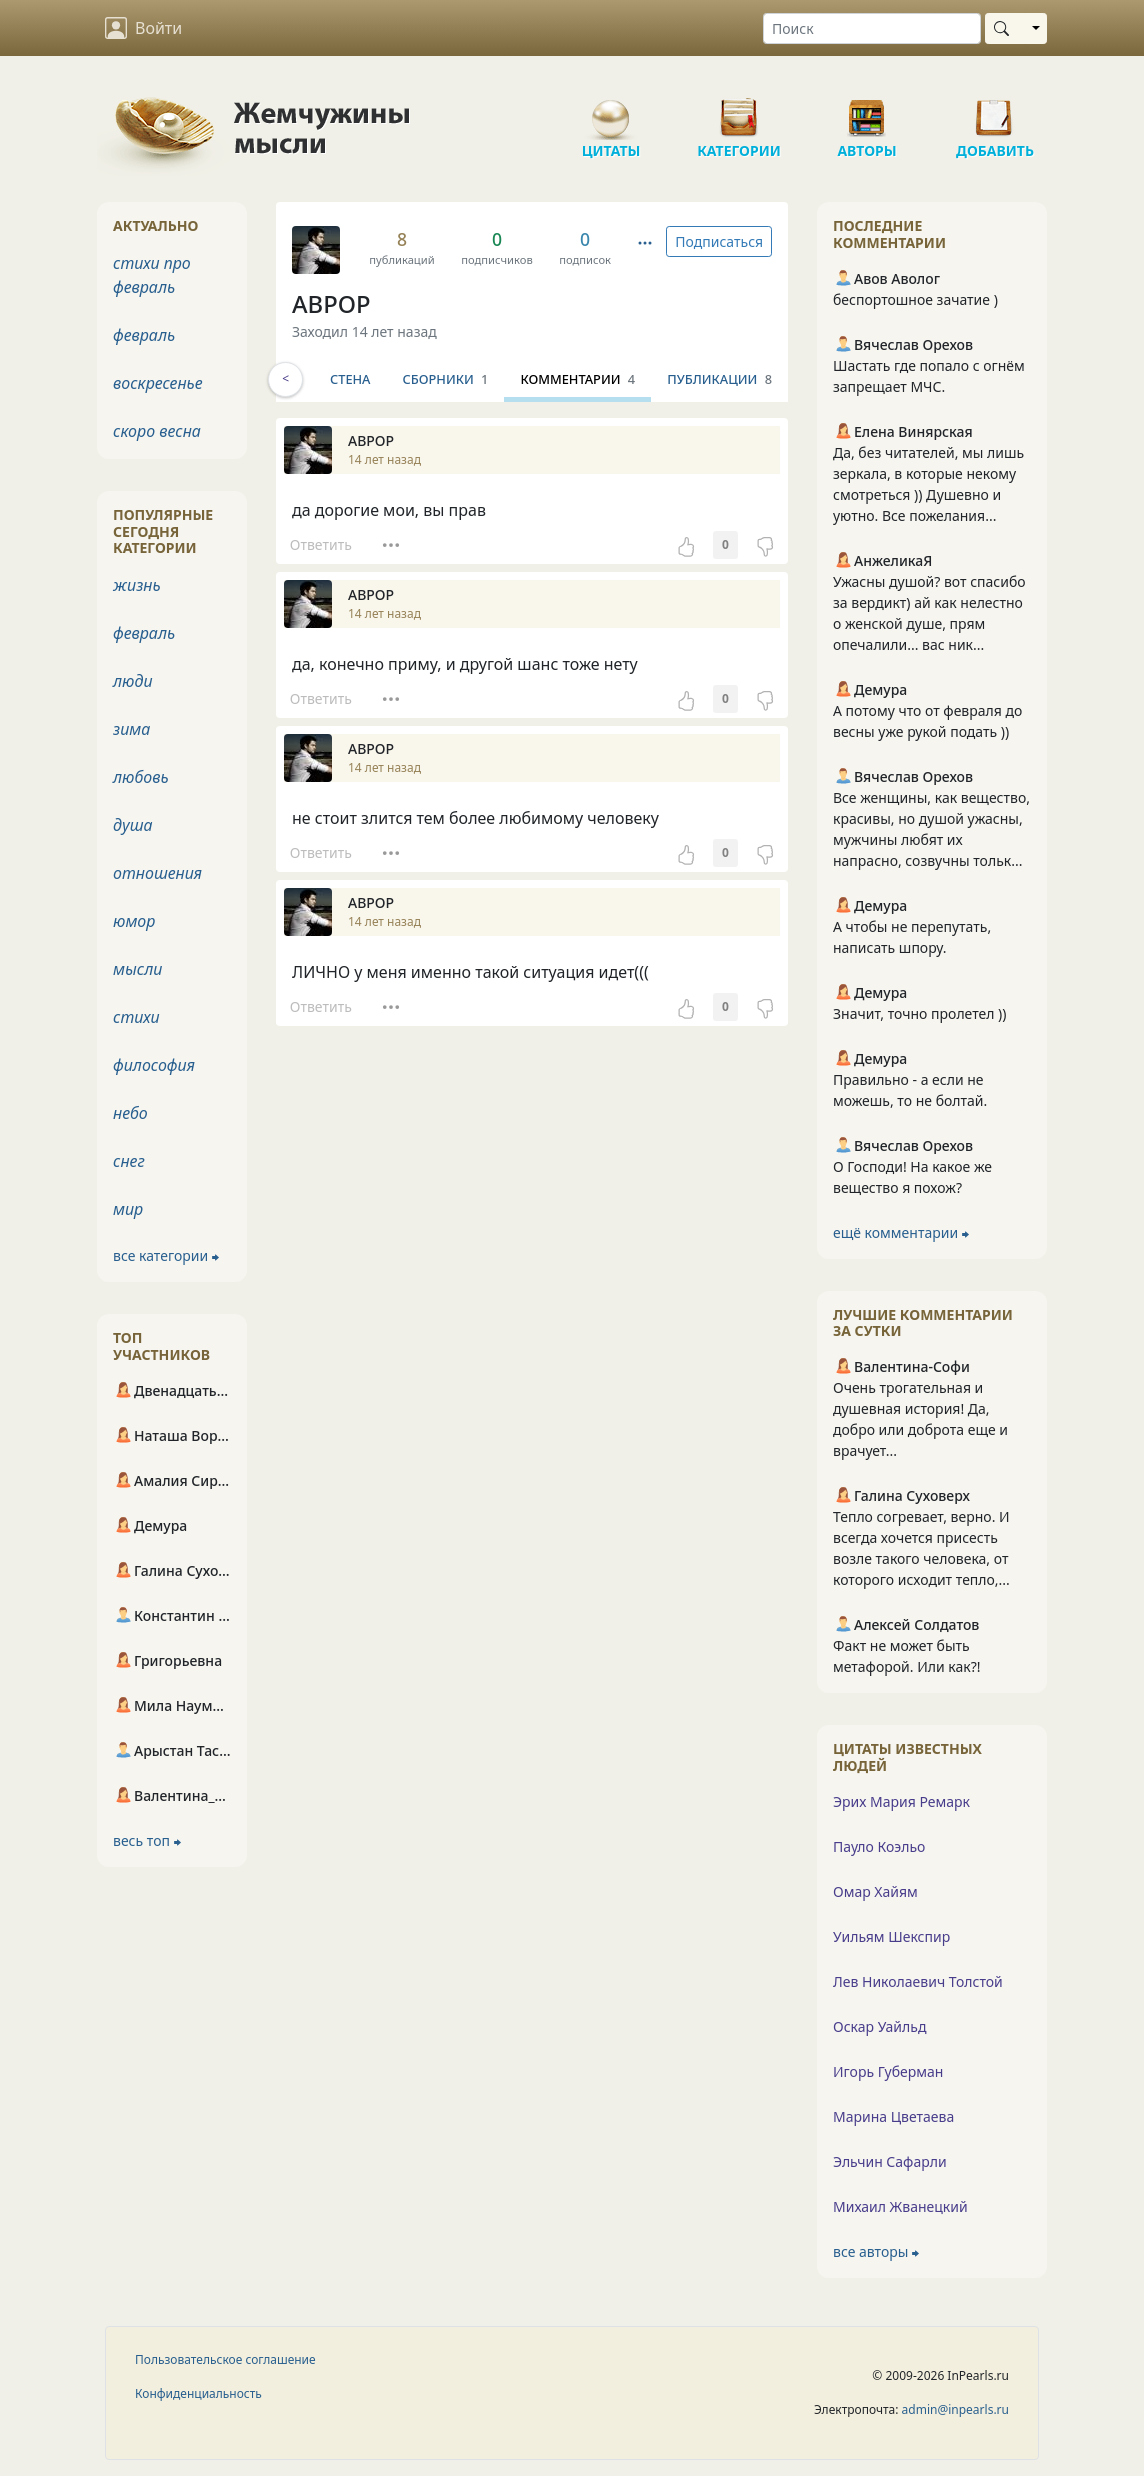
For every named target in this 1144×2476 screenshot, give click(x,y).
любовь (141, 777)
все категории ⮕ (166, 1255)
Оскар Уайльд (879, 2026)
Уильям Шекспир (891, 1936)
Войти (143, 28)
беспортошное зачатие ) (915, 299)
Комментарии (627, 379)
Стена (400, 379)
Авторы (867, 110)
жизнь (137, 585)
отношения (157, 873)
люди (133, 681)
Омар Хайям (875, 1891)
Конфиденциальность (198, 2393)
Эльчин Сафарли (890, 2161)
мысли (137, 969)
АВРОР (331, 304)
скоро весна (157, 431)
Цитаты (611, 110)
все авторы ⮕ (876, 2251)
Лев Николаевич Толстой (918, 1981)
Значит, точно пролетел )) (920, 1013)
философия (154, 1065)
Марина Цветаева (893, 2116)
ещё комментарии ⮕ (901, 1232)
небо (130, 1113)
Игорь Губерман (888, 2071)
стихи (136, 1017)
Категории (739, 110)
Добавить (995, 110)
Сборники (496, 379)
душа (133, 825)
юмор (134, 921)
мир (128, 1209)
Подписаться (719, 241)
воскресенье (158, 383)
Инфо (328, 379)
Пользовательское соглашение (225, 2359)
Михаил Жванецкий (900, 2206)
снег (129, 1161)
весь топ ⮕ (147, 1840)
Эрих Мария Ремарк (901, 1801)
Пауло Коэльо (879, 1846)
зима (131, 729)
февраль (144, 335)
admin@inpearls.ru (955, 2409)
